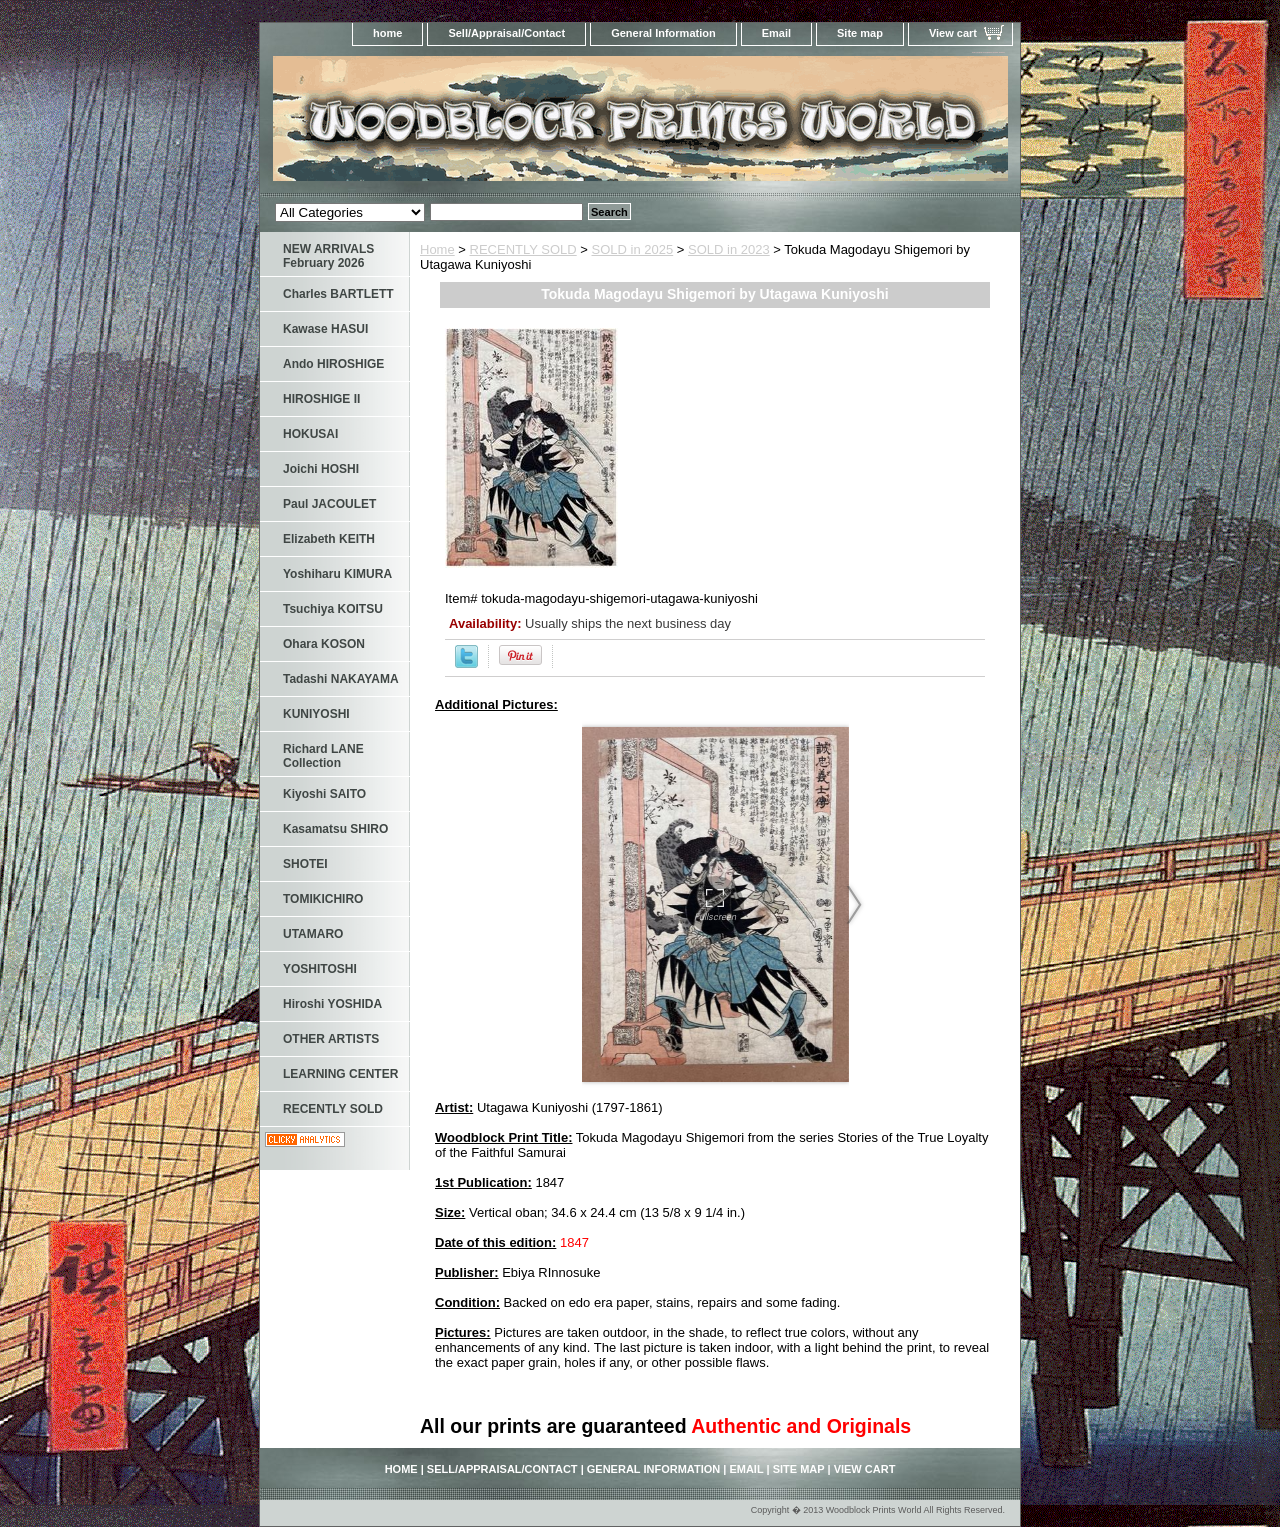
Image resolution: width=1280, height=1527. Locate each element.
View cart (953, 33)
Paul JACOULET (329, 504)
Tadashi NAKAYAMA (341, 679)
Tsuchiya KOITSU (333, 609)
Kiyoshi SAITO (324, 794)
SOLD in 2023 (729, 249)
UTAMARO (313, 934)
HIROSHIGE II (321, 399)
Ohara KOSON (324, 644)
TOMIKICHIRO (323, 899)
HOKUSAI (310, 434)
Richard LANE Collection (323, 756)
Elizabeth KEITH (329, 539)
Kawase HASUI (325, 329)
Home (437, 249)
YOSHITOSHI (320, 969)
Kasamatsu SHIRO (335, 829)
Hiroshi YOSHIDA (332, 1004)
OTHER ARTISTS (331, 1039)
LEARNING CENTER (340, 1074)
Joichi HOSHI (321, 469)
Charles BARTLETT (338, 294)
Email (776, 33)
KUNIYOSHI (316, 714)
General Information (663, 33)
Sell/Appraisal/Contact (506, 33)
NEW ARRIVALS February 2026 (328, 256)
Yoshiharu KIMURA (337, 574)
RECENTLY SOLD (523, 249)
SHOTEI (305, 864)
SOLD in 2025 (633, 249)
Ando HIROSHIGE (333, 364)
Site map (860, 33)
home (387, 33)
